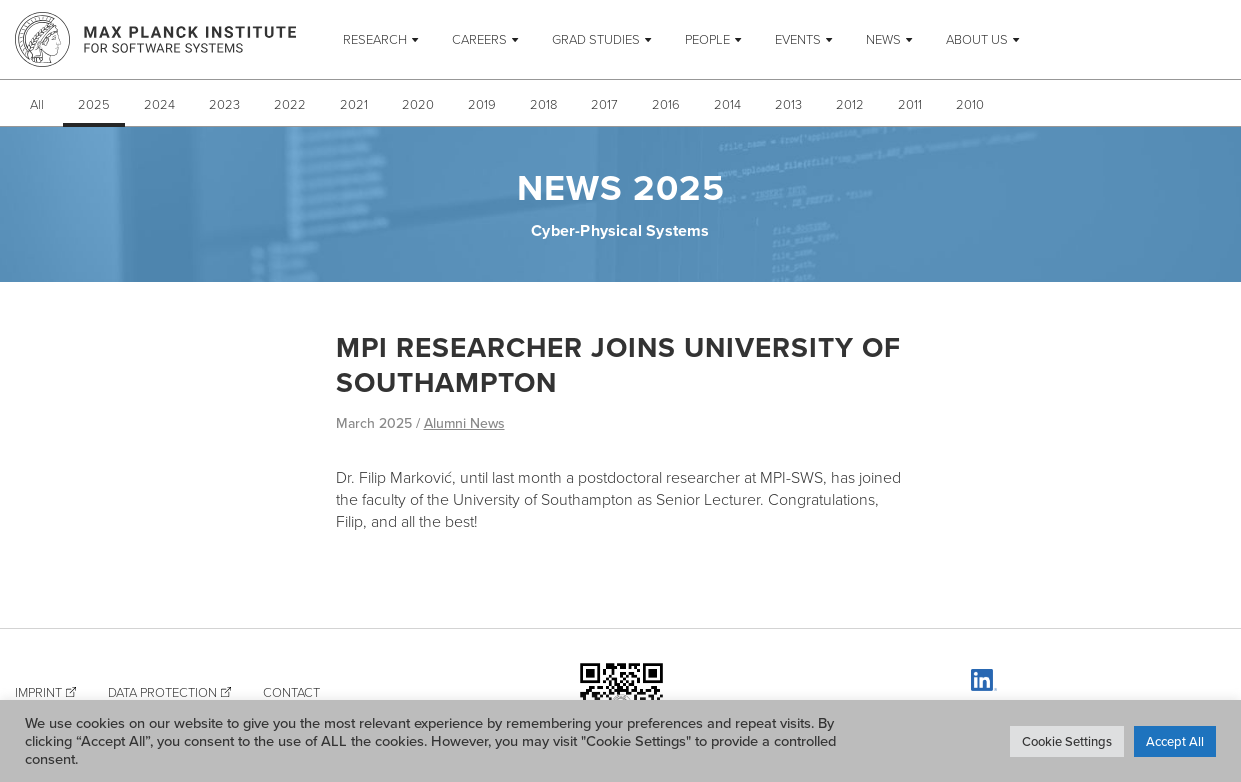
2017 (604, 104)
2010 (970, 104)
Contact (291, 692)
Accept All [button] (1175, 741)
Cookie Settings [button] (1067, 741)
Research (375, 39)
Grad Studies (596, 39)
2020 (418, 104)
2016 (666, 104)
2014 (727, 104)
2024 (159, 104)
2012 (850, 104)
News (883, 39)
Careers (479, 39)
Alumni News (464, 423)
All (37, 104)
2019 (482, 104)
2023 (224, 104)
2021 (354, 104)
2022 (290, 104)
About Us (977, 39)
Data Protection (162, 692)
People (707, 39)
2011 (910, 104)
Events (798, 39)
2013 (788, 104)
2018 (543, 104)
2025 (94, 104)
